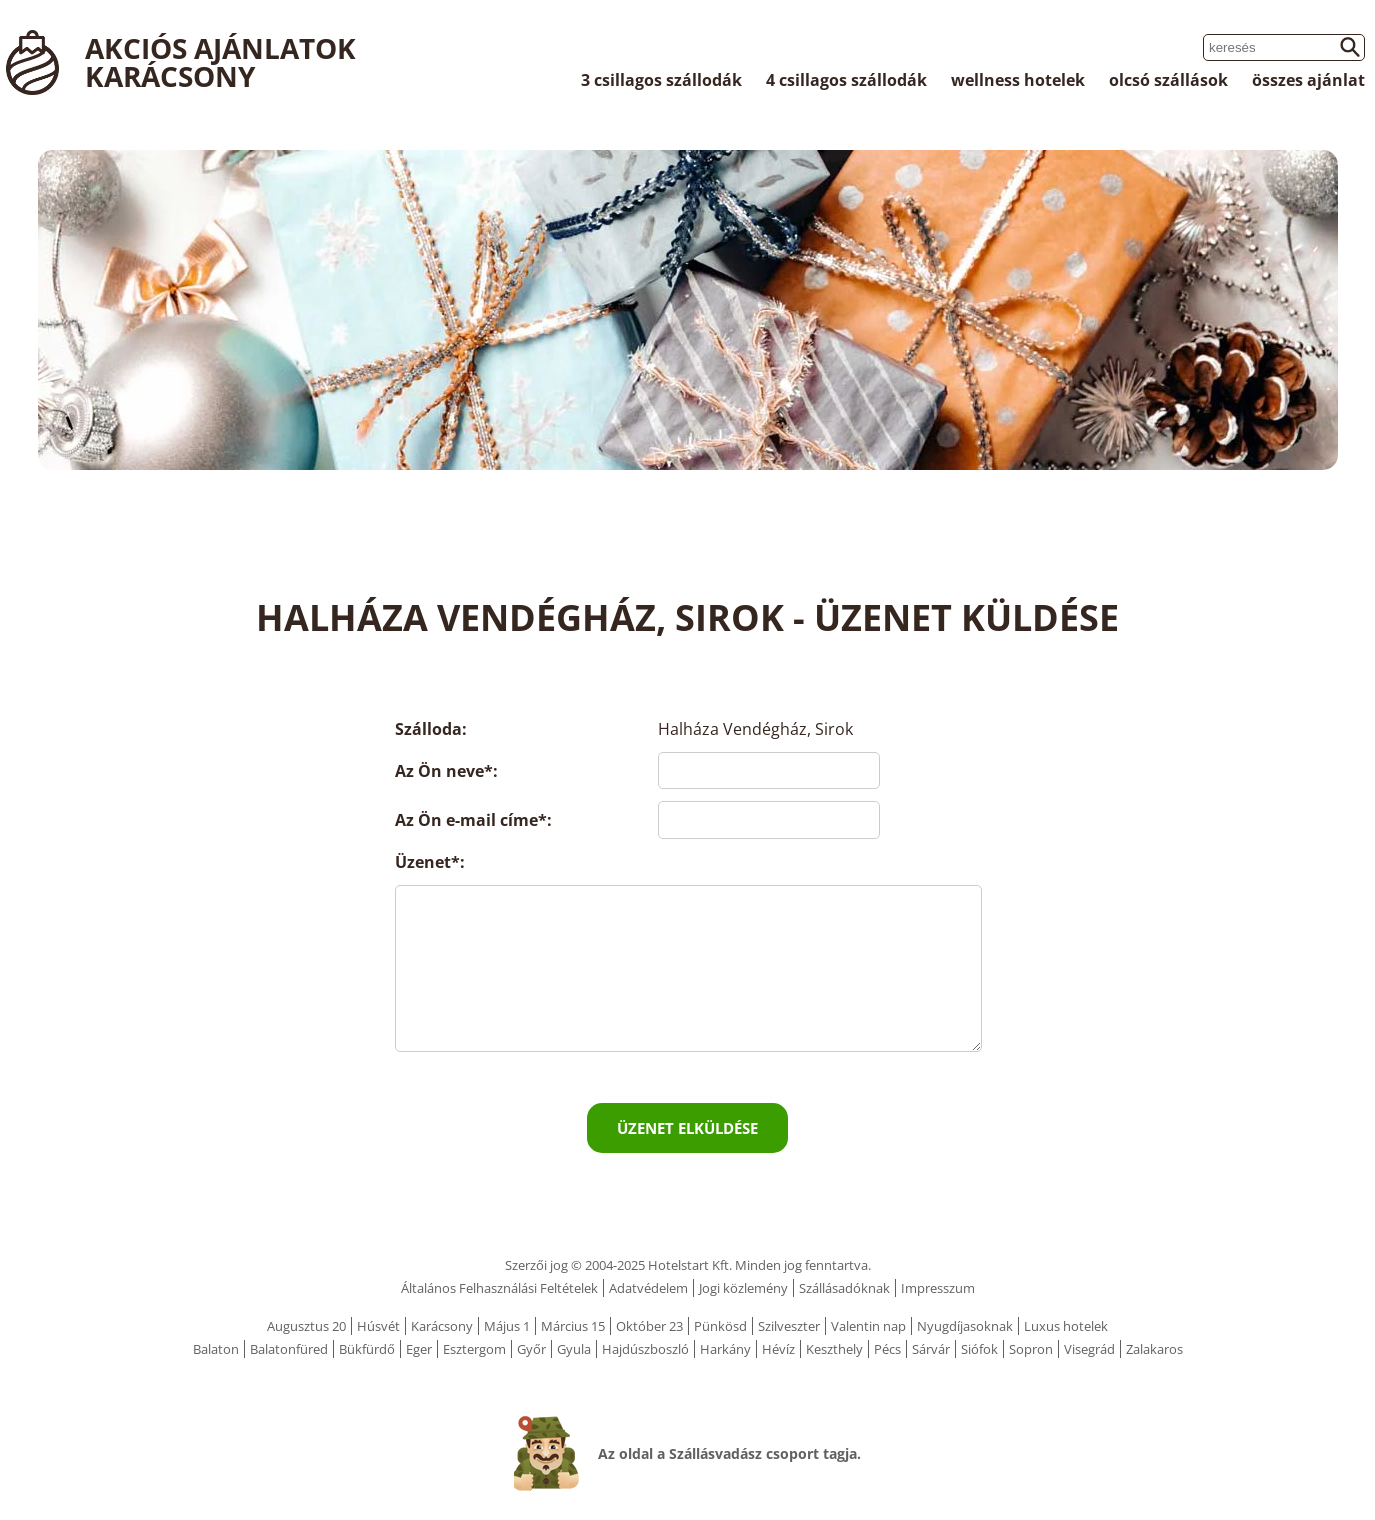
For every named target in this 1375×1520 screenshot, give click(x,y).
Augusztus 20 (306, 1326)
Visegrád (1089, 1349)
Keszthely (834, 1349)
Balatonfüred (289, 1349)
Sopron (1031, 1349)
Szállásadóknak (844, 1288)
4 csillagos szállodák (846, 80)
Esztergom (474, 1349)
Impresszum (938, 1288)
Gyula (574, 1349)
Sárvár (931, 1349)
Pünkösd (720, 1326)
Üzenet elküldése (687, 1128)
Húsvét (378, 1326)
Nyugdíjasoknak (965, 1326)
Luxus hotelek (1066, 1326)
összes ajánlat (1308, 80)
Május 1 (507, 1326)
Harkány (725, 1349)
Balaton (216, 1349)
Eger (419, 1349)
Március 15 (573, 1326)
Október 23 (649, 1326)
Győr (531, 1349)
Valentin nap (868, 1326)
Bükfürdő (367, 1349)
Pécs (887, 1349)
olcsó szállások (1168, 80)
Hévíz (778, 1349)
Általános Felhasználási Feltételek (499, 1288)
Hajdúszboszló (645, 1349)
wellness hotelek (1018, 80)
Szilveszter (789, 1326)
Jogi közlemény (743, 1288)
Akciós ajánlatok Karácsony (220, 62)
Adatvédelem (648, 1288)
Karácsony (442, 1326)
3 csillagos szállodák (661, 80)
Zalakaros (1154, 1349)
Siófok (979, 1349)
